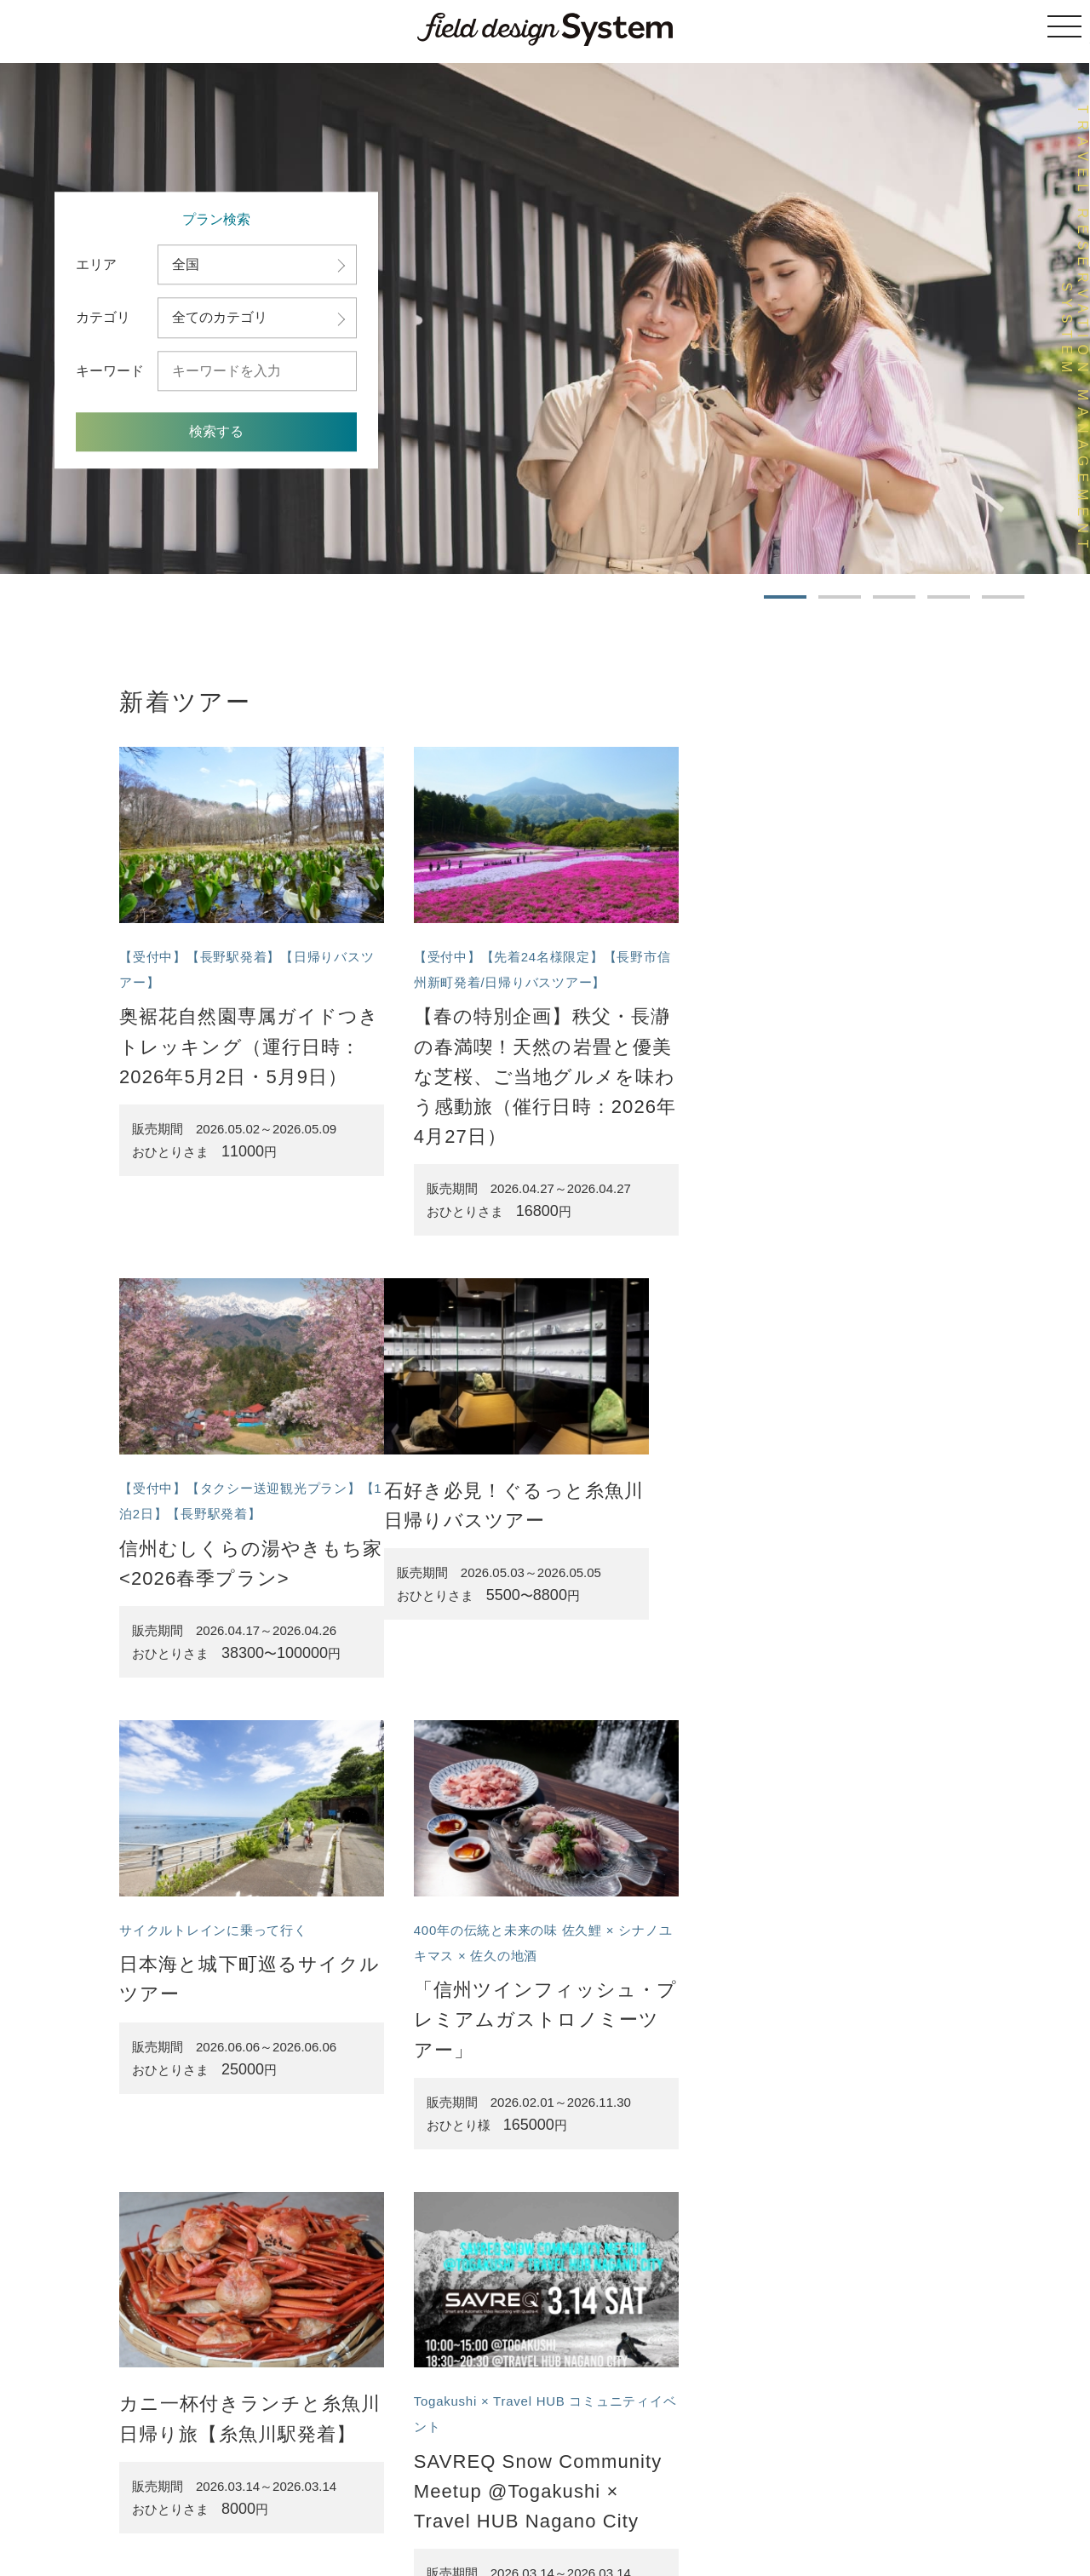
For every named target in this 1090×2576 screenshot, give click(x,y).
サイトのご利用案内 (452, 2491)
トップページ (286, 2491)
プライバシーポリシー (707, 2491)
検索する (216, 432)
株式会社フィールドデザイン (590, 2526)
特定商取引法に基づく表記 (577, 2491)
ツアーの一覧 (361, 2491)
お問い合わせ (805, 2491)
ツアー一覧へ (527, 2339)
